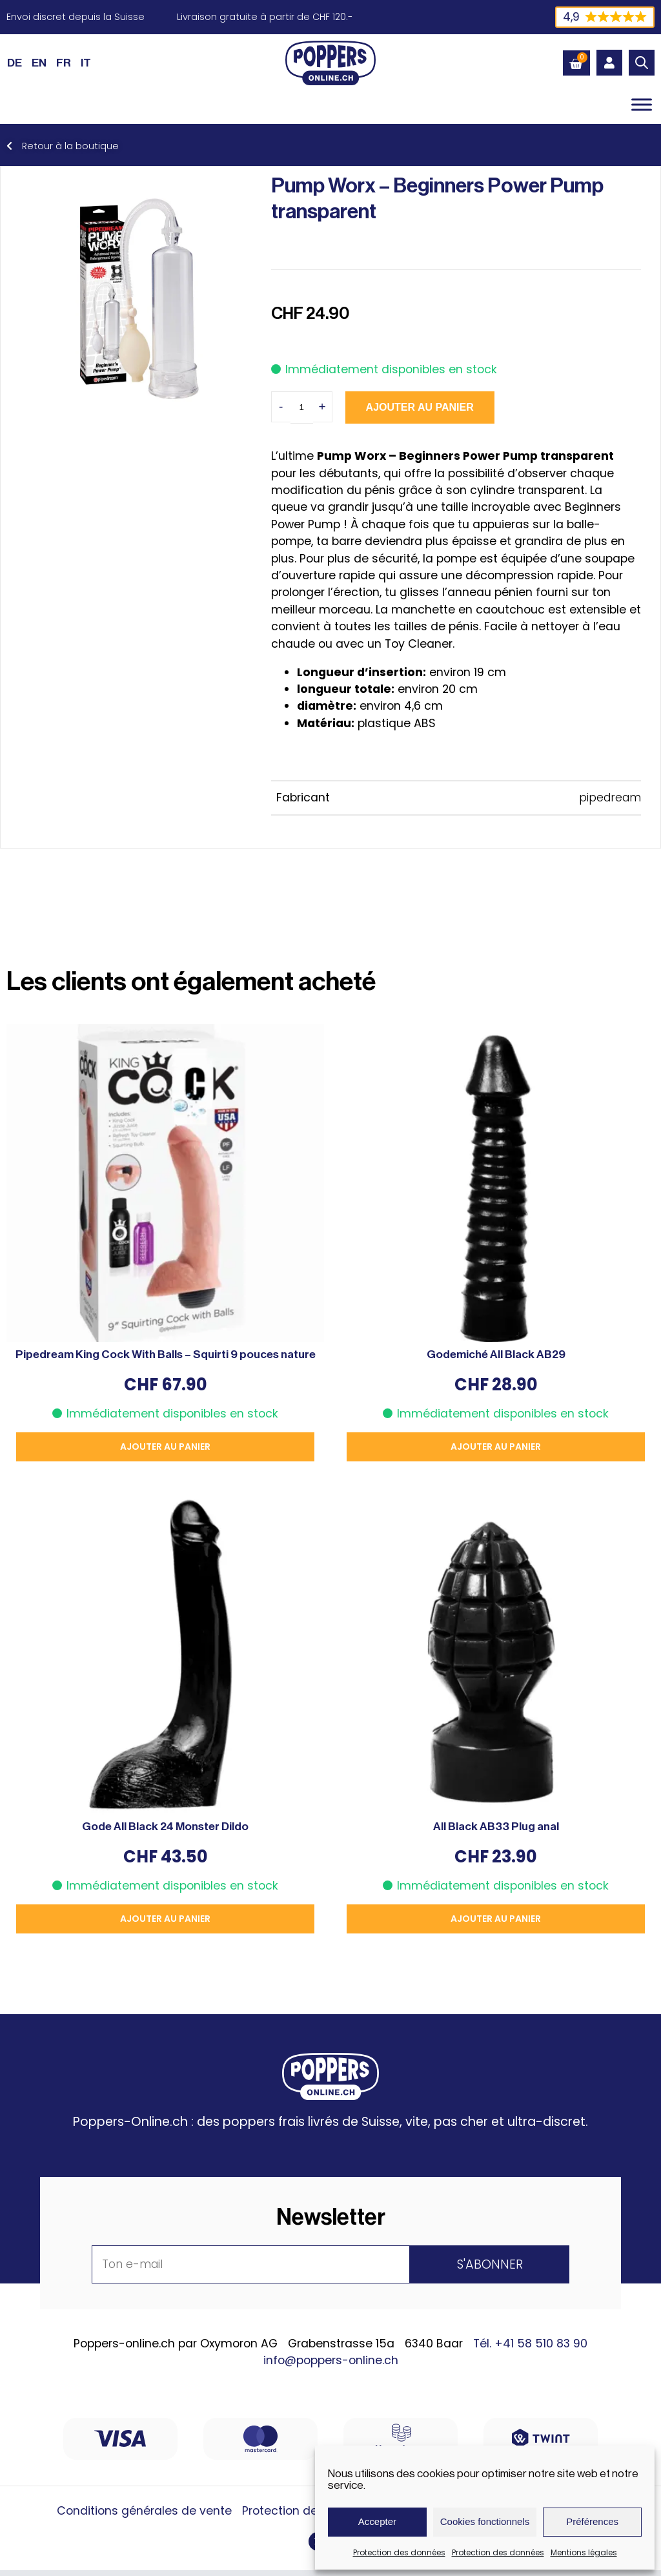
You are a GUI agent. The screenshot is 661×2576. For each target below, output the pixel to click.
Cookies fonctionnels (484, 2521)
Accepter (377, 2521)
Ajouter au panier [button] (165, 1446)
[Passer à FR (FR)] (63, 62)
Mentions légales (584, 2552)
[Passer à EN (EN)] (39, 62)
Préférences (592, 2521)
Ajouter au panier (420, 407)
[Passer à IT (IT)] (86, 62)
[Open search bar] (642, 63)
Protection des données (399, 2552)
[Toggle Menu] (641, 104)
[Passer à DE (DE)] (14, 62)
